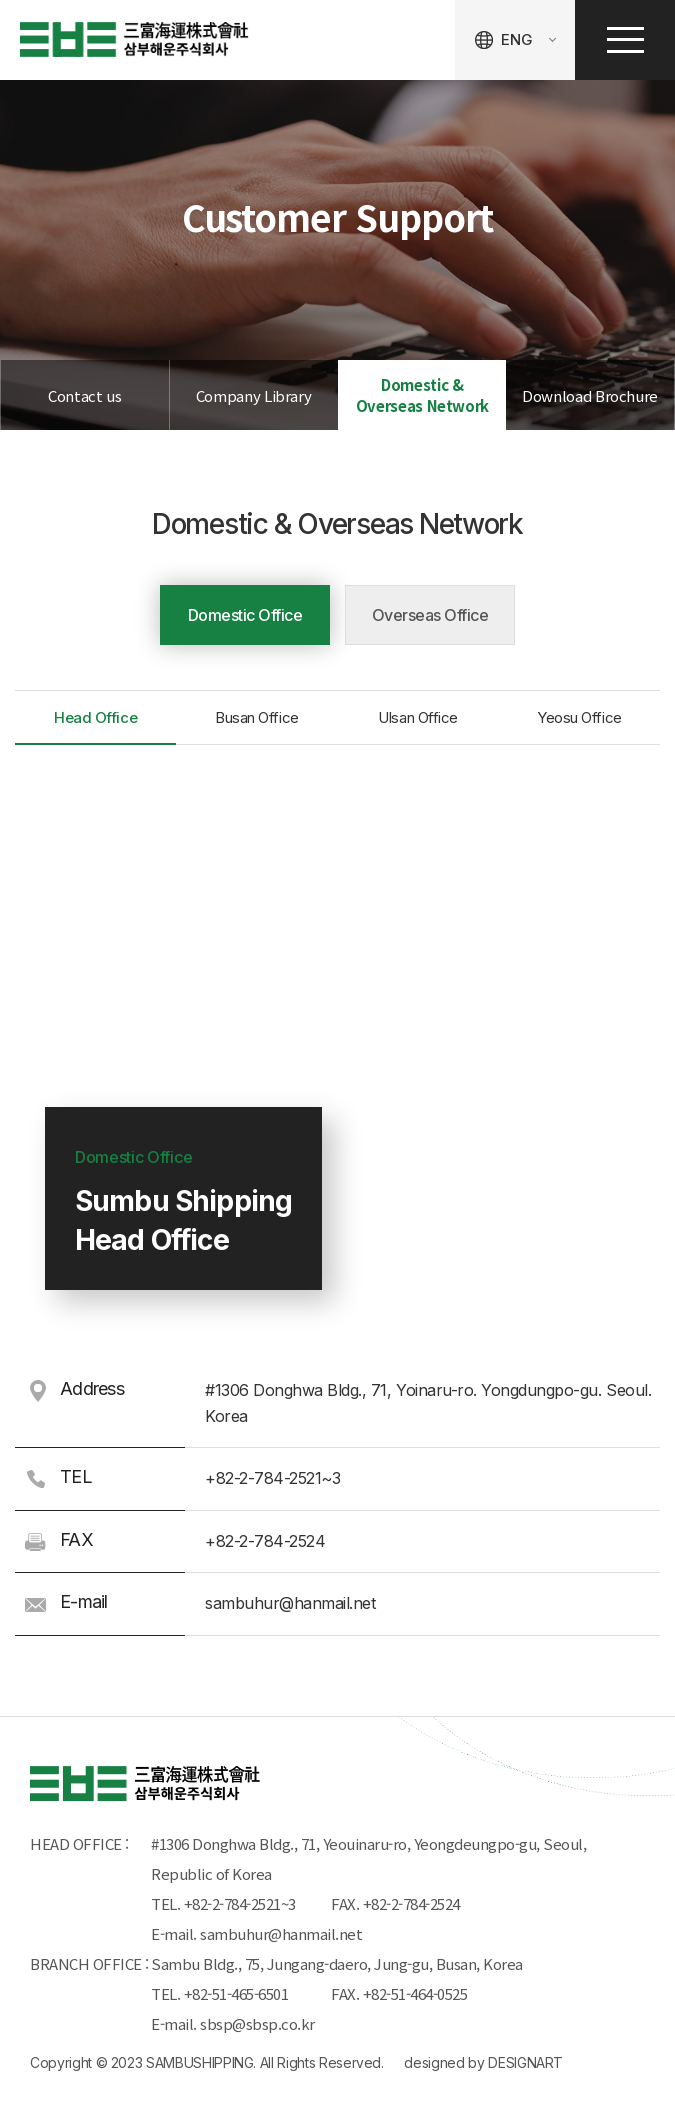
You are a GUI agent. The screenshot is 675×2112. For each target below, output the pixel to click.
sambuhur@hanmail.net (281, 1933)
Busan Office (257, 717)
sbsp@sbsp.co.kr (257, 2023)
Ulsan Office (418, 717)
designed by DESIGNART (483, 2062)
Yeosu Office (579, 717)
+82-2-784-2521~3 (240, 1903)
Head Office (95, 717)
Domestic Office (245, 615)
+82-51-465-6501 (240, 1993)
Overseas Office (430, 615)
